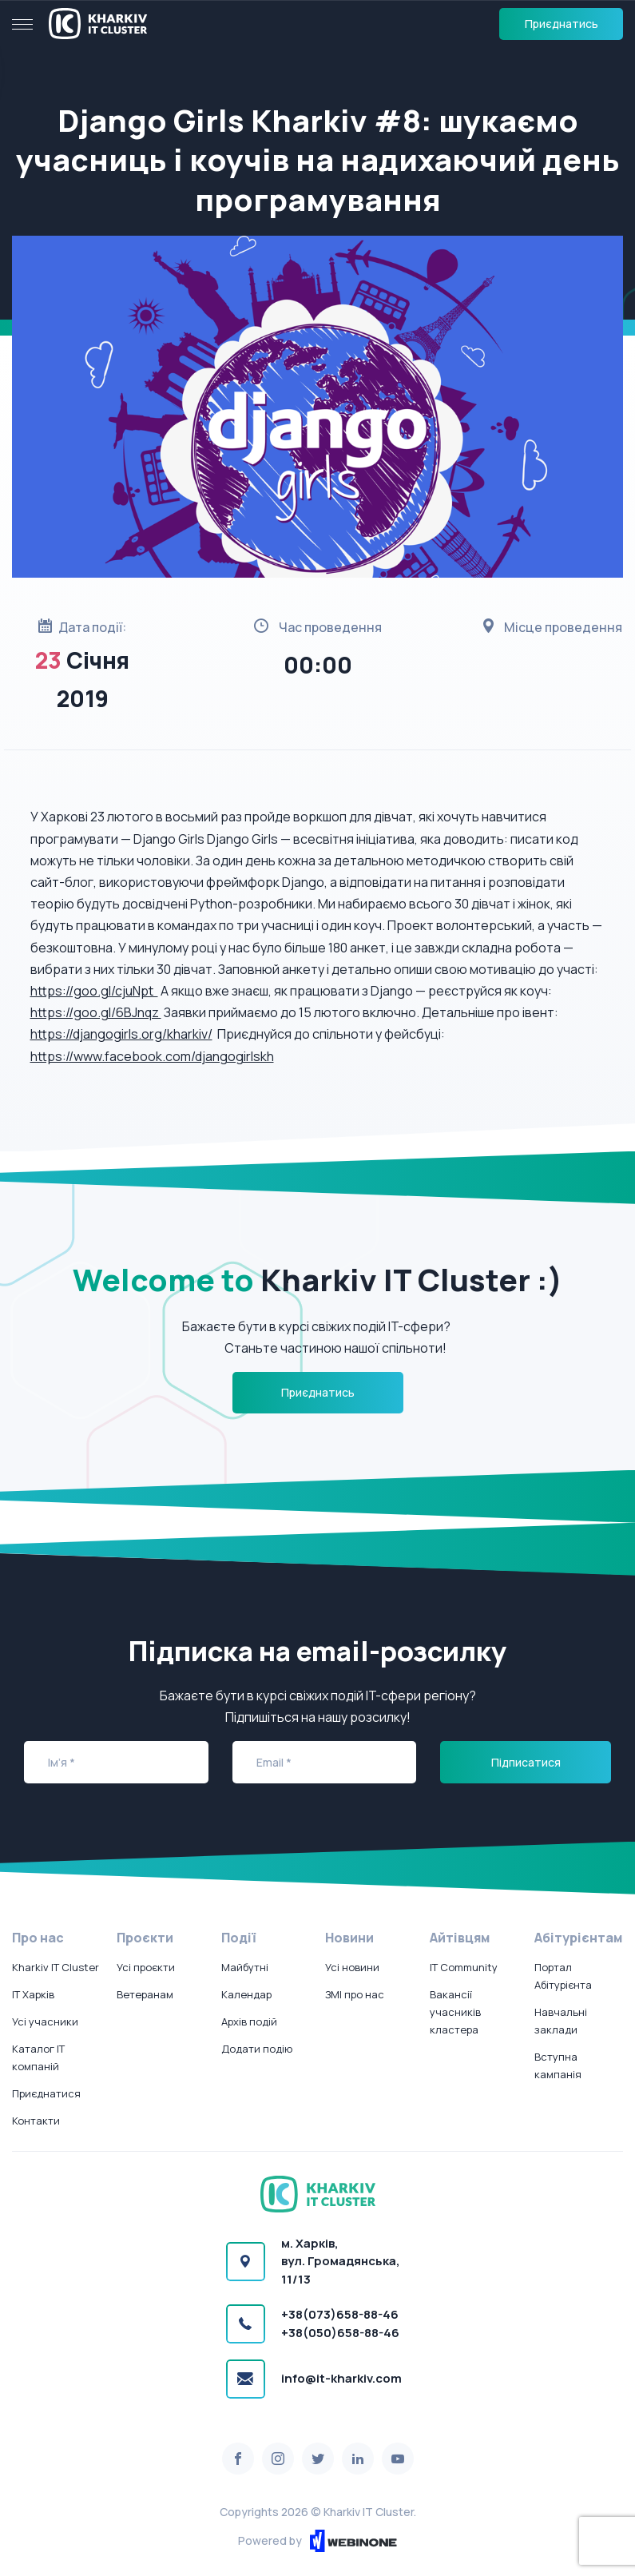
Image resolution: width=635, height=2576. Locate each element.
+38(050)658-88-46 (340, 2332)
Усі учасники (45, 2021)
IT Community (464, 1967)
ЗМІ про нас (354, 1994)
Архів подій (249, 2021)
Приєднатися (46, 2093)
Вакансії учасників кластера (455, 2012)
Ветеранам (145, 1994)
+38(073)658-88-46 (340, 2314)
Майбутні (244, 1967)
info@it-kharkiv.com (341, 2378)
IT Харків (33, 1994)
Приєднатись (561, 23)
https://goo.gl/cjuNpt (94, 991)
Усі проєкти (146, 1967)
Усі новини (352, 1967)
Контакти (36, 2120)
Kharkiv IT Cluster (55, 1967)
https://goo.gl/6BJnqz (95, 1012)
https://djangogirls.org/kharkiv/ (121, 1034)
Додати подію (256, 2048)
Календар (246, 1994)
